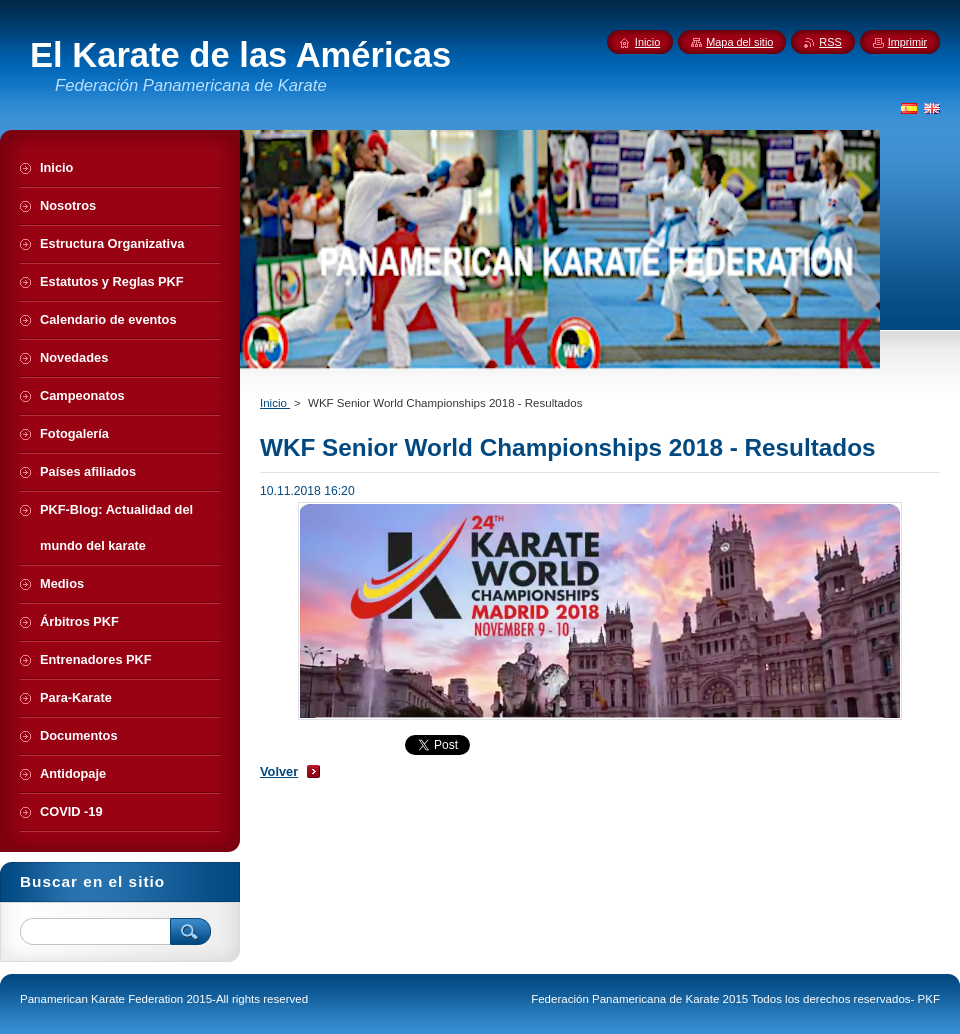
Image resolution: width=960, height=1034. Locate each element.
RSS (830, 42)
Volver (279, 771)
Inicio (275, 403)
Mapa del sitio (739, 42)
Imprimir (907, 42)
